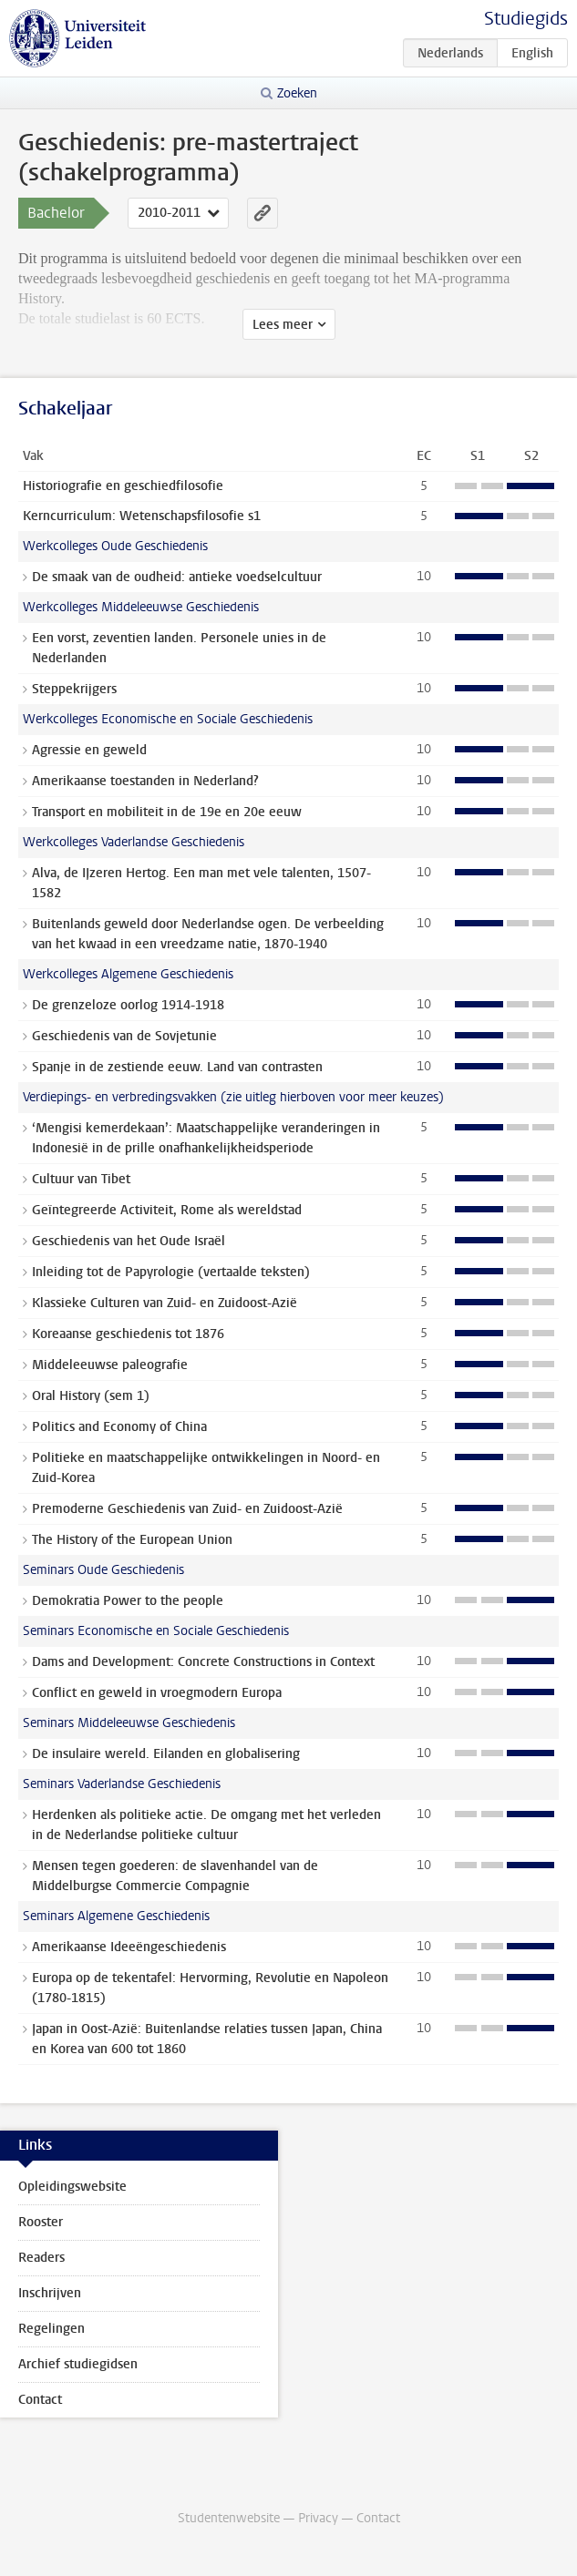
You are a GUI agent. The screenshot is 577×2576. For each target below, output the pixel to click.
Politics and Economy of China (119, 1427)
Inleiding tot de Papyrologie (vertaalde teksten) (171, 1272)
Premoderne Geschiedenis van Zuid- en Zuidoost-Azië (187, 1509)
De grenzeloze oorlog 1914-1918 (128, 1005)
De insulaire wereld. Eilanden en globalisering (166, 1754)
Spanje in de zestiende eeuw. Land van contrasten (177, 1067)
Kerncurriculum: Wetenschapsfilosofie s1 (142, 516)
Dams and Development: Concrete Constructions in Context (203, 1662)
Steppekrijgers (74, 689)
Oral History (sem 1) (90, 1396)
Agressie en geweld (89, 750)
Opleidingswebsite (72, 2186)
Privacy (318, 2518)
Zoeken (297, 93)
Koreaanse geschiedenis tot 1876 (128, 1334)
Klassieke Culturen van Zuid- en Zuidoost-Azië (164, 1303)
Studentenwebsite (229, 2518)
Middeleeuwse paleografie (110, 1365)
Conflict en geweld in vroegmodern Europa (157, 1693)
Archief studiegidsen (78, 2364)
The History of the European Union (132, 1540)
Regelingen (51, 2328)
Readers (41, 2257)
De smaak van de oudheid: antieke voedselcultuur (177, 577)
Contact (40, 2399)
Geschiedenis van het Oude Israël (128, 1241)
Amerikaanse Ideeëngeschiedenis (129, 1947)
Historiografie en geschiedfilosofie (123, 486)
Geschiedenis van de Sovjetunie (124, 1036)
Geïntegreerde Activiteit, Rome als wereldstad (167, 1210)
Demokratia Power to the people (127, 1601)
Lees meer (282, 324)
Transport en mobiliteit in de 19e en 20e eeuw (167, 812)
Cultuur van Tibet (81, 1179)
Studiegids (526, 18)
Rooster (40, 2222)
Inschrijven (49, 2293)
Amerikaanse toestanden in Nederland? (145, 781)
